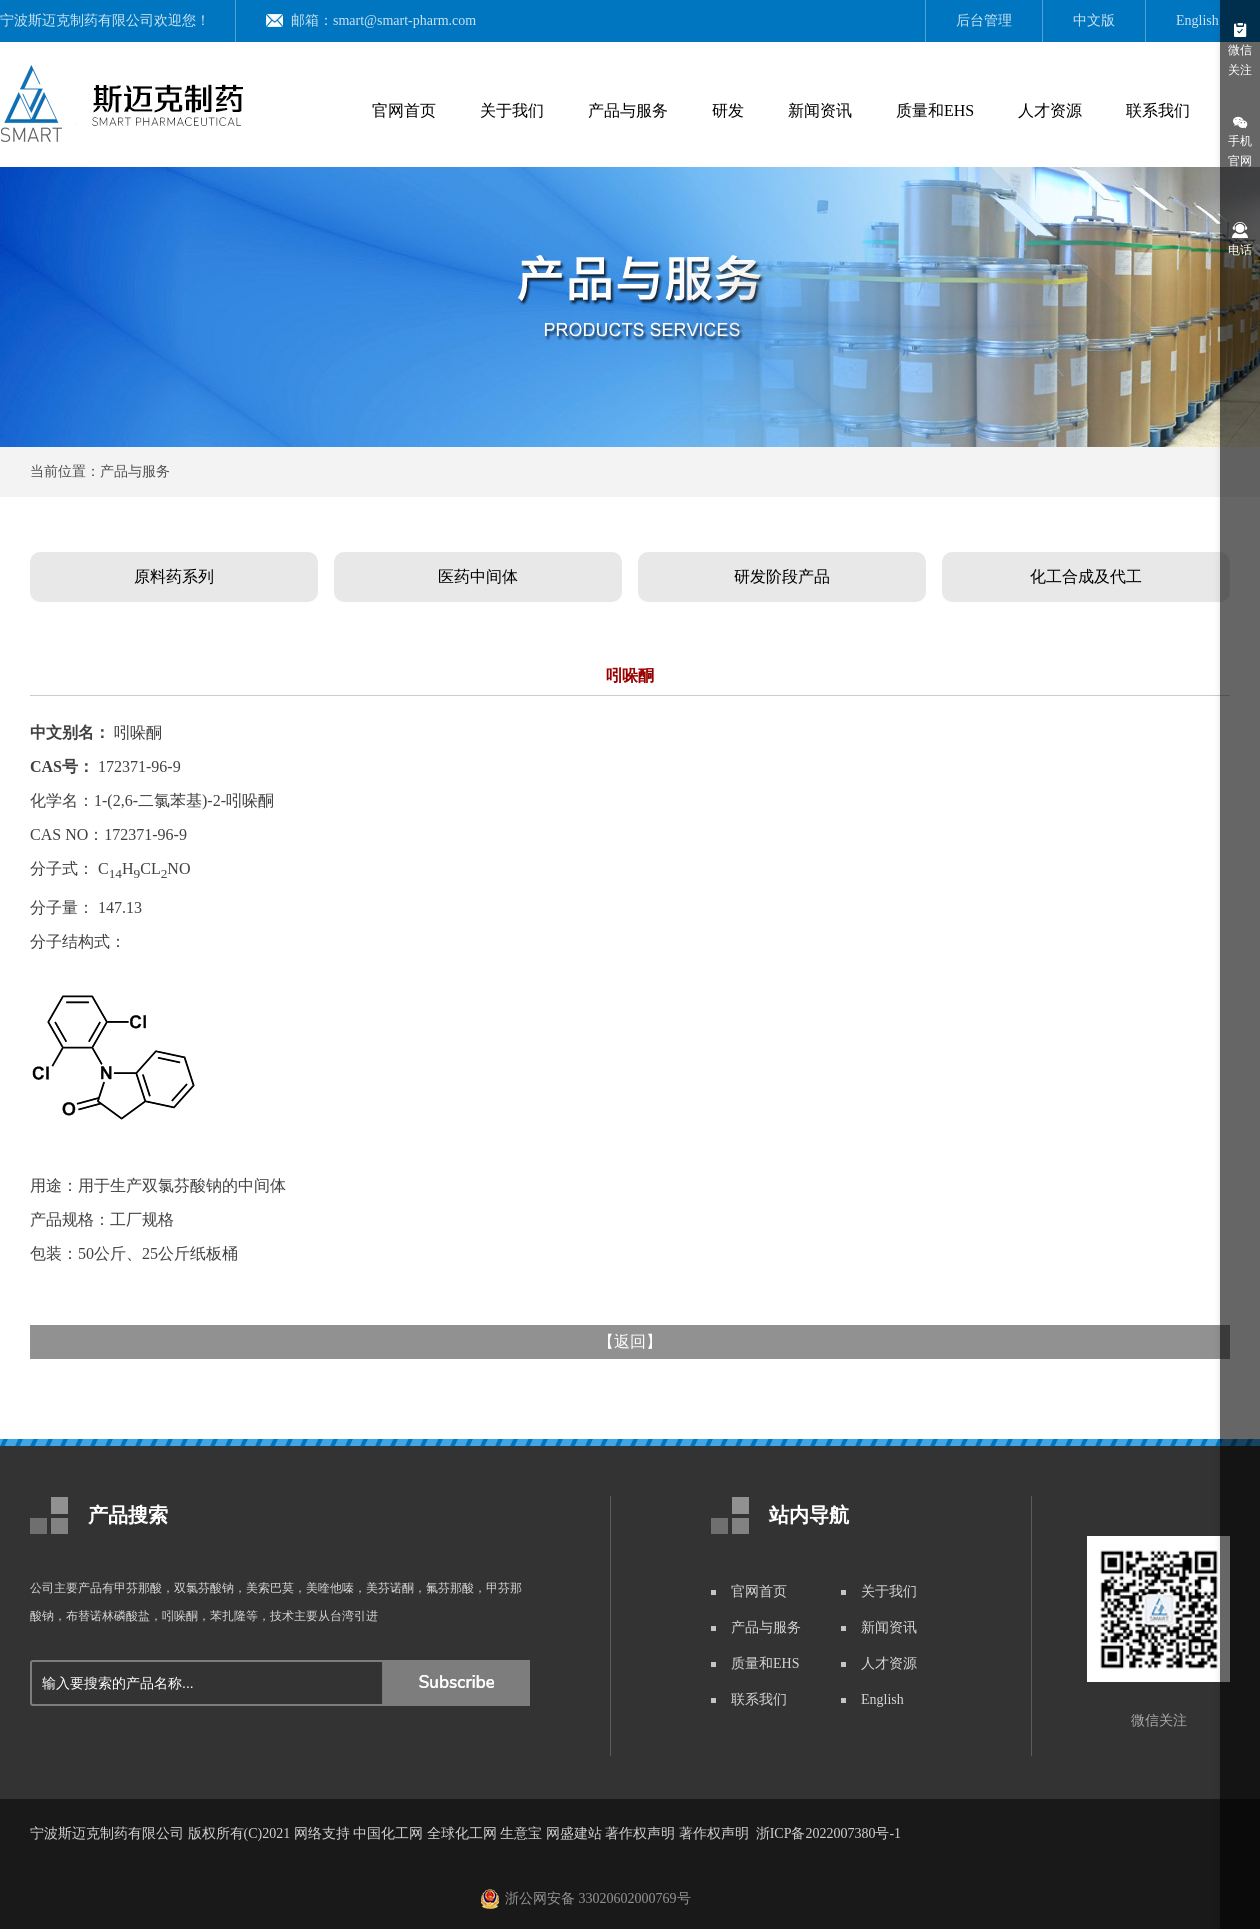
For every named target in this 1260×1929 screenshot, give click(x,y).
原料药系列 (174, 576)
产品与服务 (628, 110)
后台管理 (984, 20)
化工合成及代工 (1086, 576)
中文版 (1094, 20)
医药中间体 (478, 576)
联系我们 (1158, 110)
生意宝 (521, 1833)
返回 (630, 1341)
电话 (1240, 238)
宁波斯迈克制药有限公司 (77, 20)
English (1197, 20)
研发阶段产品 (782, 576)
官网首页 (404, 110)
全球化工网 (462, 1833)
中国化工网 (388, 1833)
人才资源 (1050, 110)
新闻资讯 (820, 110)
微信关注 (1240, 48)
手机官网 (1240, 139)
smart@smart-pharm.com (404, 20)
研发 (728, 110)
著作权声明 (640, 1833)
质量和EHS (935, 110)
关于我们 (512, 110)
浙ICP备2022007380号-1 (828, 1833)
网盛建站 (574, 1833)
